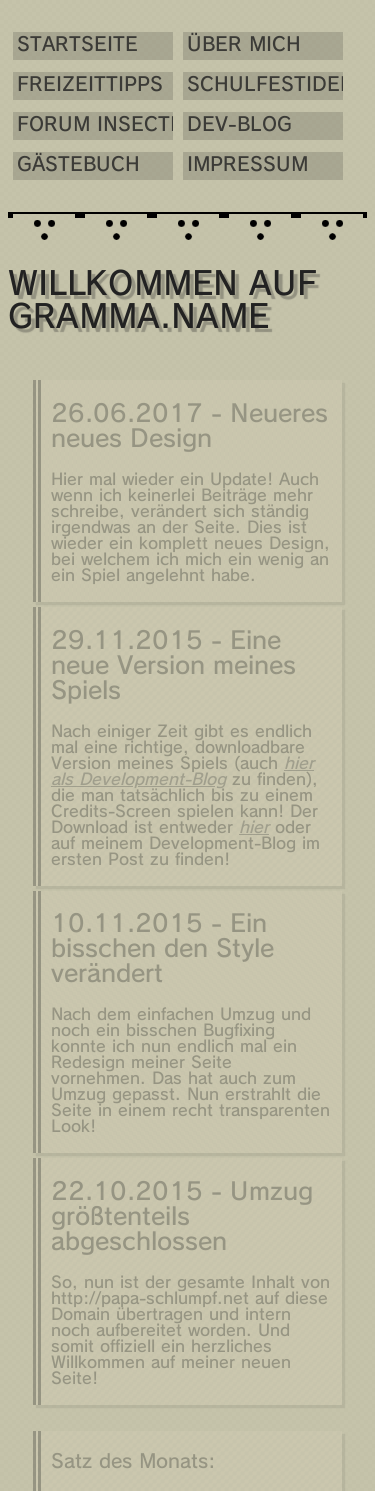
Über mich (228, 45)
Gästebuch (78, 165)
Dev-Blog (223, 125)
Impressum (231, 165)
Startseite (77, 45)
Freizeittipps (87, 85)
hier (254, 830)
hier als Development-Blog (182, 774)
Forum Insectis (87, 125)
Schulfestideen (241, 85)
